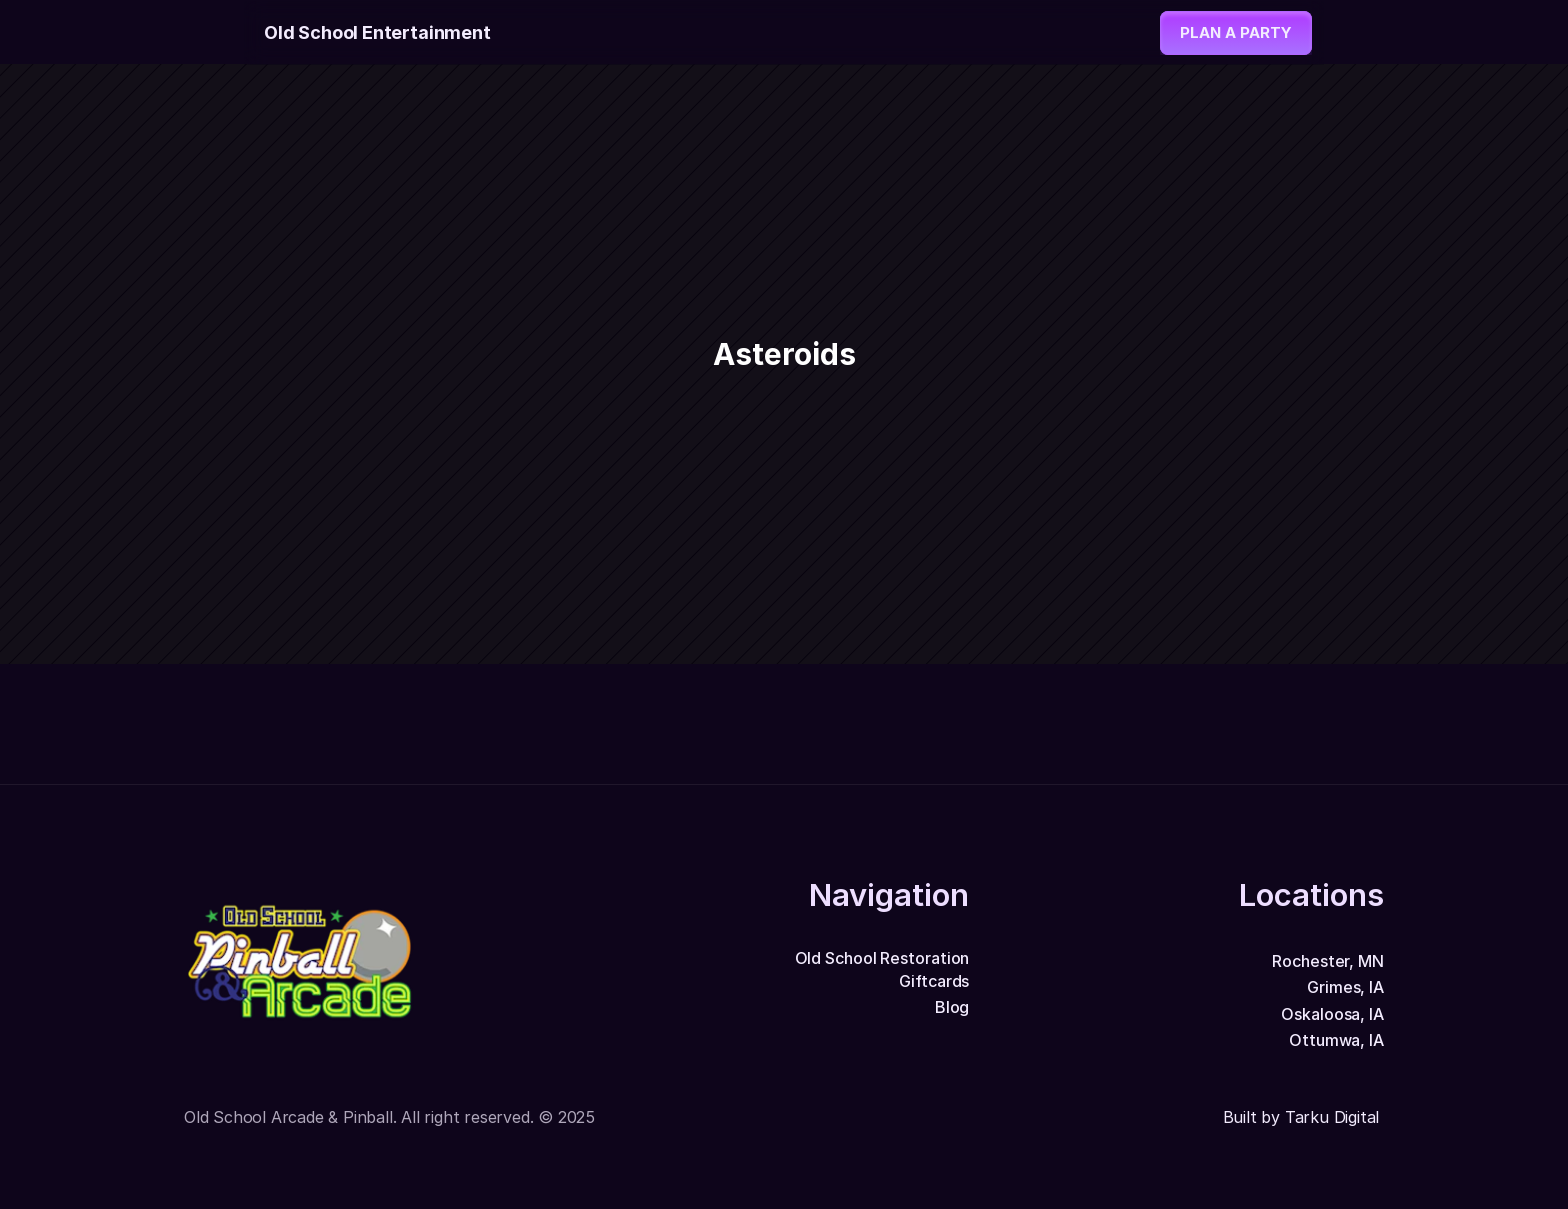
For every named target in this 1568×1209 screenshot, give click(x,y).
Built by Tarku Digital (1303, 1117)
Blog (952, 1007)
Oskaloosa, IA (1332, 1014)
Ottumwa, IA (1336, 1040)
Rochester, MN (1328, 961)
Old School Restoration (882, 958)
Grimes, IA (1345, 987)
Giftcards (934, 981)
